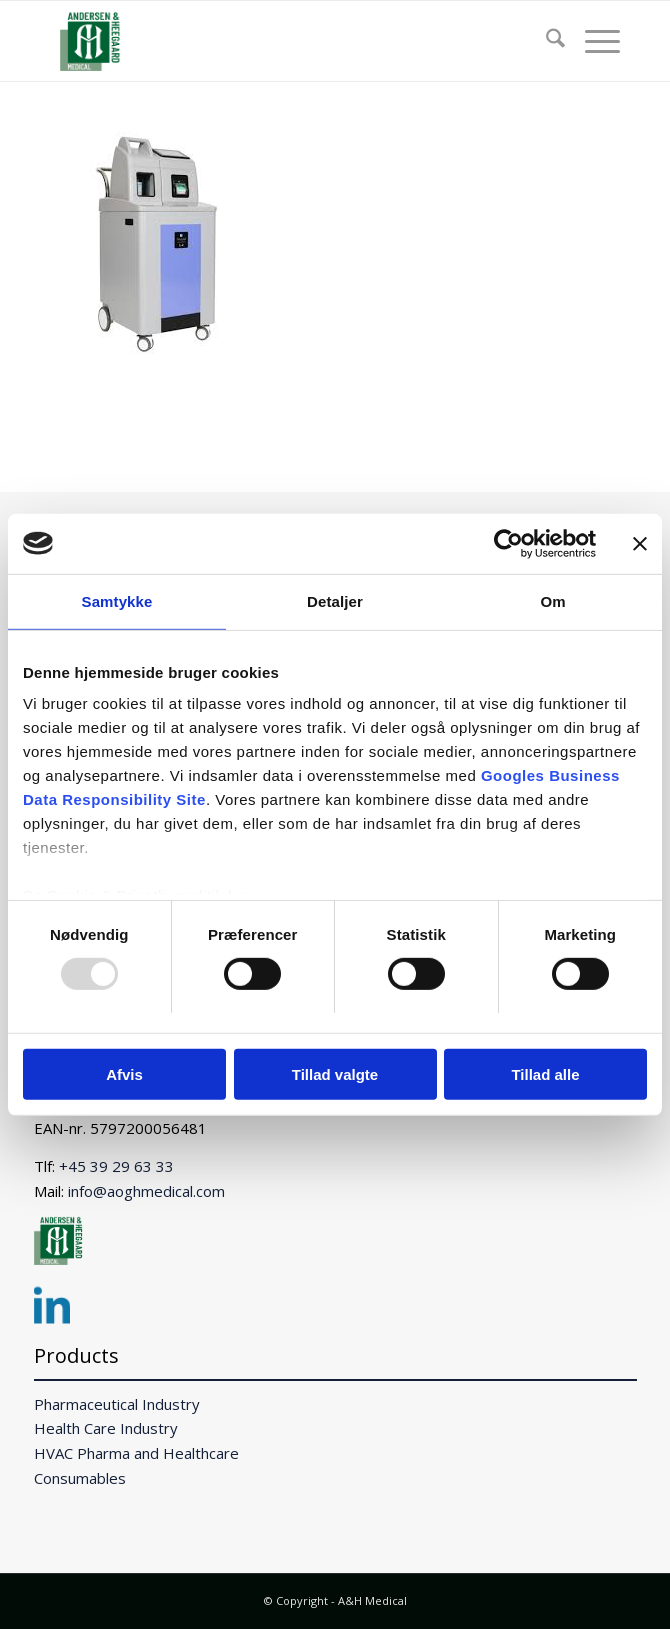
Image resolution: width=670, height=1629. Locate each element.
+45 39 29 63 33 (116, 1166)
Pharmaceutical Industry (117, 1404)
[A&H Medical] (278, 41)
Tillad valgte (335, 1074)
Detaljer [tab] (335, 600)
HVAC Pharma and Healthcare (136, 1453)
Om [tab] (552, 600)
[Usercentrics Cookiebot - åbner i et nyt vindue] (508, 543)
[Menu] (592, 41)
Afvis (124, 1074)
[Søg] (545, 41)
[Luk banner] (640, 543)
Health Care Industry (106, 1428)
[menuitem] (545, 41)
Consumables (80, 1478)
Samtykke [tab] (117, 600)
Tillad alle (545, 1074)
